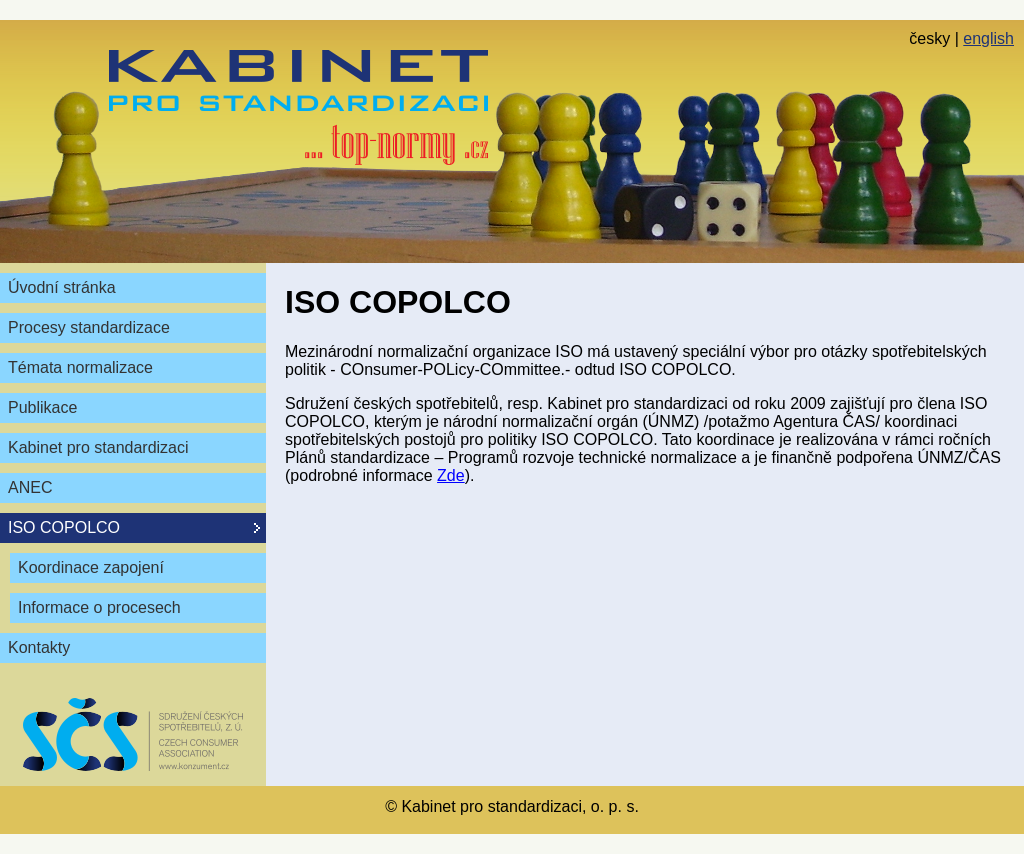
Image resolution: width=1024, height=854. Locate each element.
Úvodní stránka (62, 287)
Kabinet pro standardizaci (98, 447)
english (988, 38)
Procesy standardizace (89, 327)
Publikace (42, 407)
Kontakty (39, 647)
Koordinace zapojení (91, 567)
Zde (451, 475)
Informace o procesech (99, 607)
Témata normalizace (80, 367)
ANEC (30, 487)
